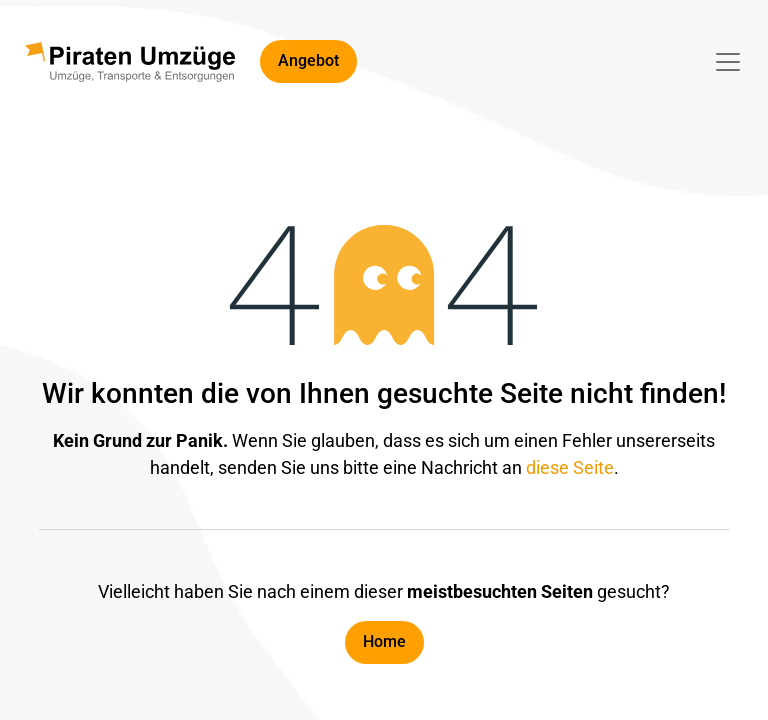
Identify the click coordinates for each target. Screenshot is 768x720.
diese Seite (570, 467)
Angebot (308, 60)
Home (384, 641)
